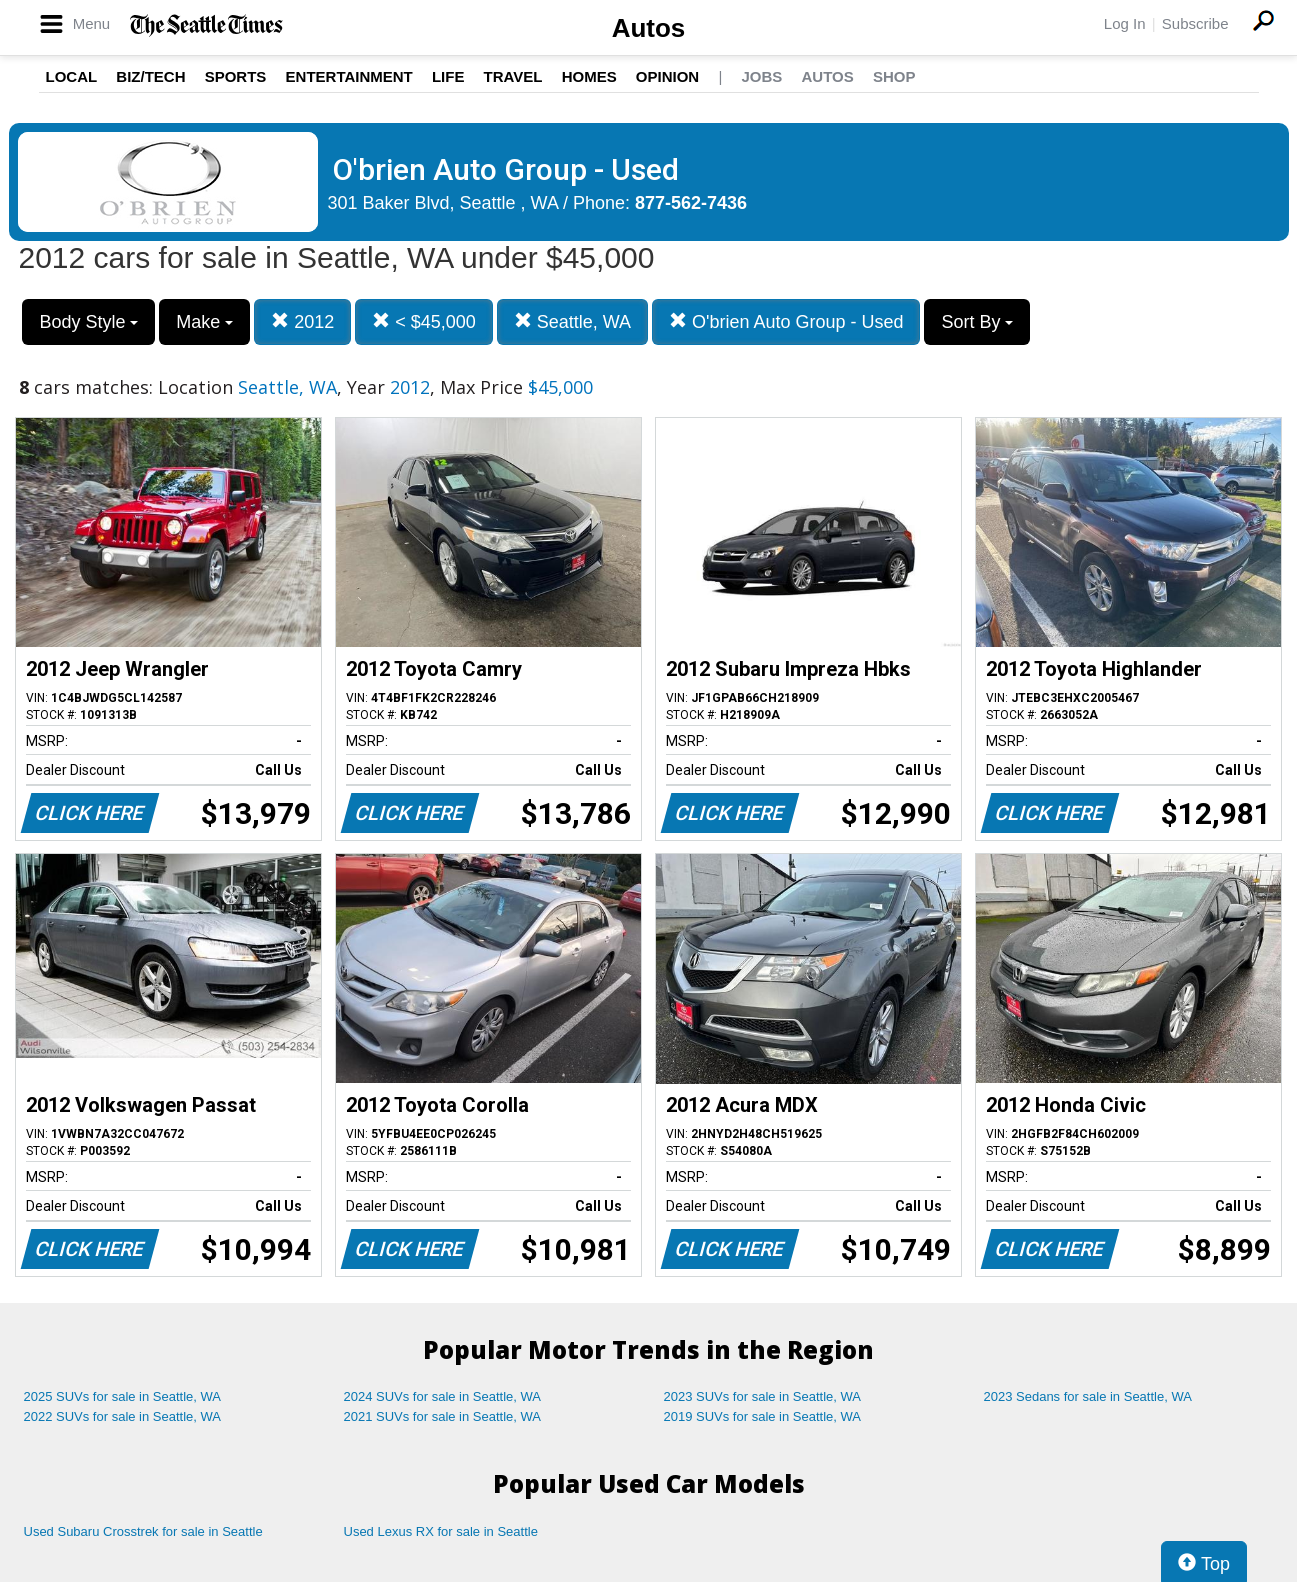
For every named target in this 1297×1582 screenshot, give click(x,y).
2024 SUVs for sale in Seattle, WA (443, 1396)
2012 (302, 321)
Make (204, 322)
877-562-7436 (691, 203)
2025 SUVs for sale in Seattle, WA (123, 1396)
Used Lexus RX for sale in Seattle (441, 1531)
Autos (649, 28)
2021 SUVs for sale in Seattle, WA (443, 1416)
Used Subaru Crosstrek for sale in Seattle (143, 1531)
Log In (1125, 23)
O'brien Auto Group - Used (786, 321)
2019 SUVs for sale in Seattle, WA (763, 1416)
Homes (589, 76)
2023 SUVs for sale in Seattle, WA (763, 1396)
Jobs (761, 76)
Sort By (977, 322)
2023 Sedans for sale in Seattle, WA (1088, 1396)
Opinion (667, 76)
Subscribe (1195, 23)
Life (448, 76)
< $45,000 (424, 321)
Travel (513, 76)
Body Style (88, 322)
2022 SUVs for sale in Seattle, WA (123, 1416)
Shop (894, 76)
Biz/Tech (150, 76)
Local (72, 76)
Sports (236, 76)
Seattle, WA (572, 321)
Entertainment (349, 76)
